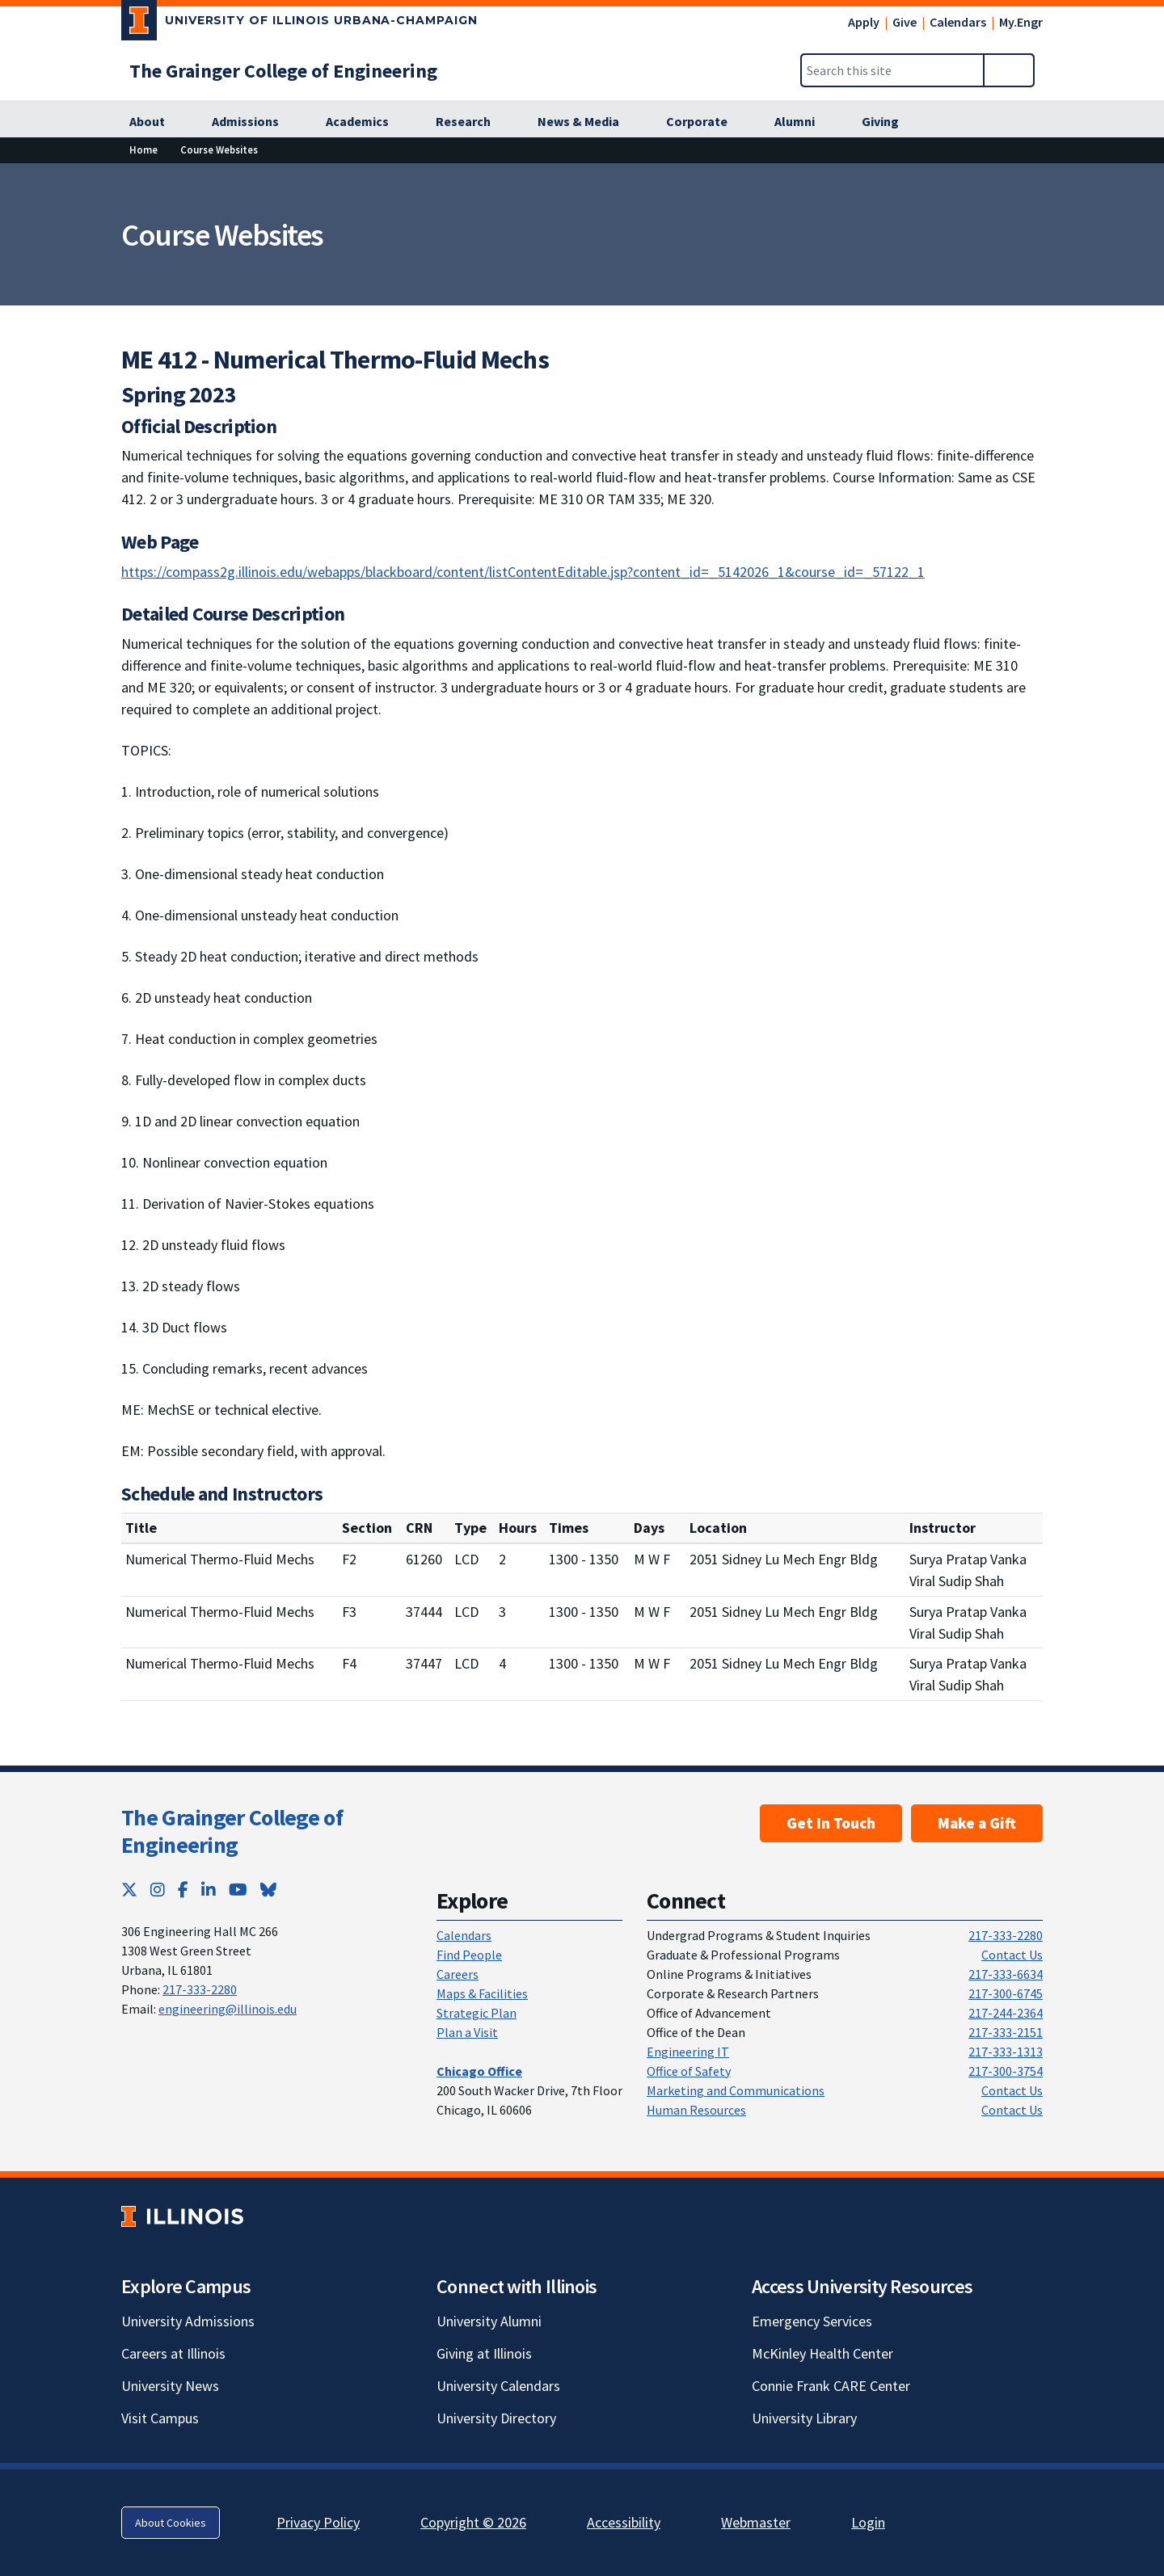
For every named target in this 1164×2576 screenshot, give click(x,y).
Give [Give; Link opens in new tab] (904, 22)
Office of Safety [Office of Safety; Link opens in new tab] (689, 2071)
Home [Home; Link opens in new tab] (143, 149)
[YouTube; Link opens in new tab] (238, 1889)
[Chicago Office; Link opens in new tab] (479, 2071)
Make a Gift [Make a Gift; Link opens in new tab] (977, 1823)
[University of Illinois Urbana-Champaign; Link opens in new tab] (299, 23)
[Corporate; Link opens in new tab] (705, 122)
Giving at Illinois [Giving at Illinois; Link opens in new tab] (484, 2353)
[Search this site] (892, 70)
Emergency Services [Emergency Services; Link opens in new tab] (812, 2321)
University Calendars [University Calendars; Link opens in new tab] (498, 2385)
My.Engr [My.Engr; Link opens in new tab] (1021, 22)
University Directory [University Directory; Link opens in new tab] (496, 2418)
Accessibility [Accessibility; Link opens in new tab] (623, 2522)
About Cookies (170, 2522)
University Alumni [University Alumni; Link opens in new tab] (489, 2321)
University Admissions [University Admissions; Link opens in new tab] (188, 2321)
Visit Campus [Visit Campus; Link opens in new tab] (160, 2418)
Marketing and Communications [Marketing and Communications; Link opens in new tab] (735, 2090)
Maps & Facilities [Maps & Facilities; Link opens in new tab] (482, 1993)
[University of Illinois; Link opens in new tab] (182, 2217)
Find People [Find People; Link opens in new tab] (469, 1955)
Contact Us (1012, 1955)
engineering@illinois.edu (227, 2009)
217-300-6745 (1005, 1993)
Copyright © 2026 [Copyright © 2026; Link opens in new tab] (473, 2522)
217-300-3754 (1005, 2071)
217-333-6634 (1005, 1974)
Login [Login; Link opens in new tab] (868, 2522)
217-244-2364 (1005, 2013)
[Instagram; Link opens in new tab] (157, 1889)
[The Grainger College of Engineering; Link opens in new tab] (283, 70)
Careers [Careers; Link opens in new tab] (457, 1974)
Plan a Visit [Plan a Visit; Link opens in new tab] (467, 2032)
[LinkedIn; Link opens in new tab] (208, 1889)
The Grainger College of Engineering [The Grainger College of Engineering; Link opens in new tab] (232, 1831)
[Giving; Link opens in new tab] (889, 122)
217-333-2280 (199, 1989)
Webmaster (756, 2522)
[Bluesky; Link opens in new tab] (268, 1889)
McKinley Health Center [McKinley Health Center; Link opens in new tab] (822, 2353)
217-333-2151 (1005, 2032)
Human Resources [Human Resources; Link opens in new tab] (696, 2110)
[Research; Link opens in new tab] (472, 122)
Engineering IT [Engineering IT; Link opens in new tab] (688, 2052)
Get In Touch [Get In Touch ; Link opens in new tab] (831, 1823)
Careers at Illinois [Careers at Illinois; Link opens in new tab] (173, 2353)
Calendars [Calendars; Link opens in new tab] (958, 22)
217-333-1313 (1005, 2052)
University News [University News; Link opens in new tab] (170, 2385)
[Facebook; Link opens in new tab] (183, 1889)
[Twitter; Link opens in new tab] (129, 1889)
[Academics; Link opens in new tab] (366, 122)
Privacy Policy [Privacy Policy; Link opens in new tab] (318, 2522)
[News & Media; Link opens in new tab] (587, 122)
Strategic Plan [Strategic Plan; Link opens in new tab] (476, 2013)
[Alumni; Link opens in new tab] (803, 122)
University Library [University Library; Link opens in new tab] (804, 2418)
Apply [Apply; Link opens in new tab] (863, 22)
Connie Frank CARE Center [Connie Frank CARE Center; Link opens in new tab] (831, 2385)
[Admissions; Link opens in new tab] (254, 122)
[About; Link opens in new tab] (156, 122)
